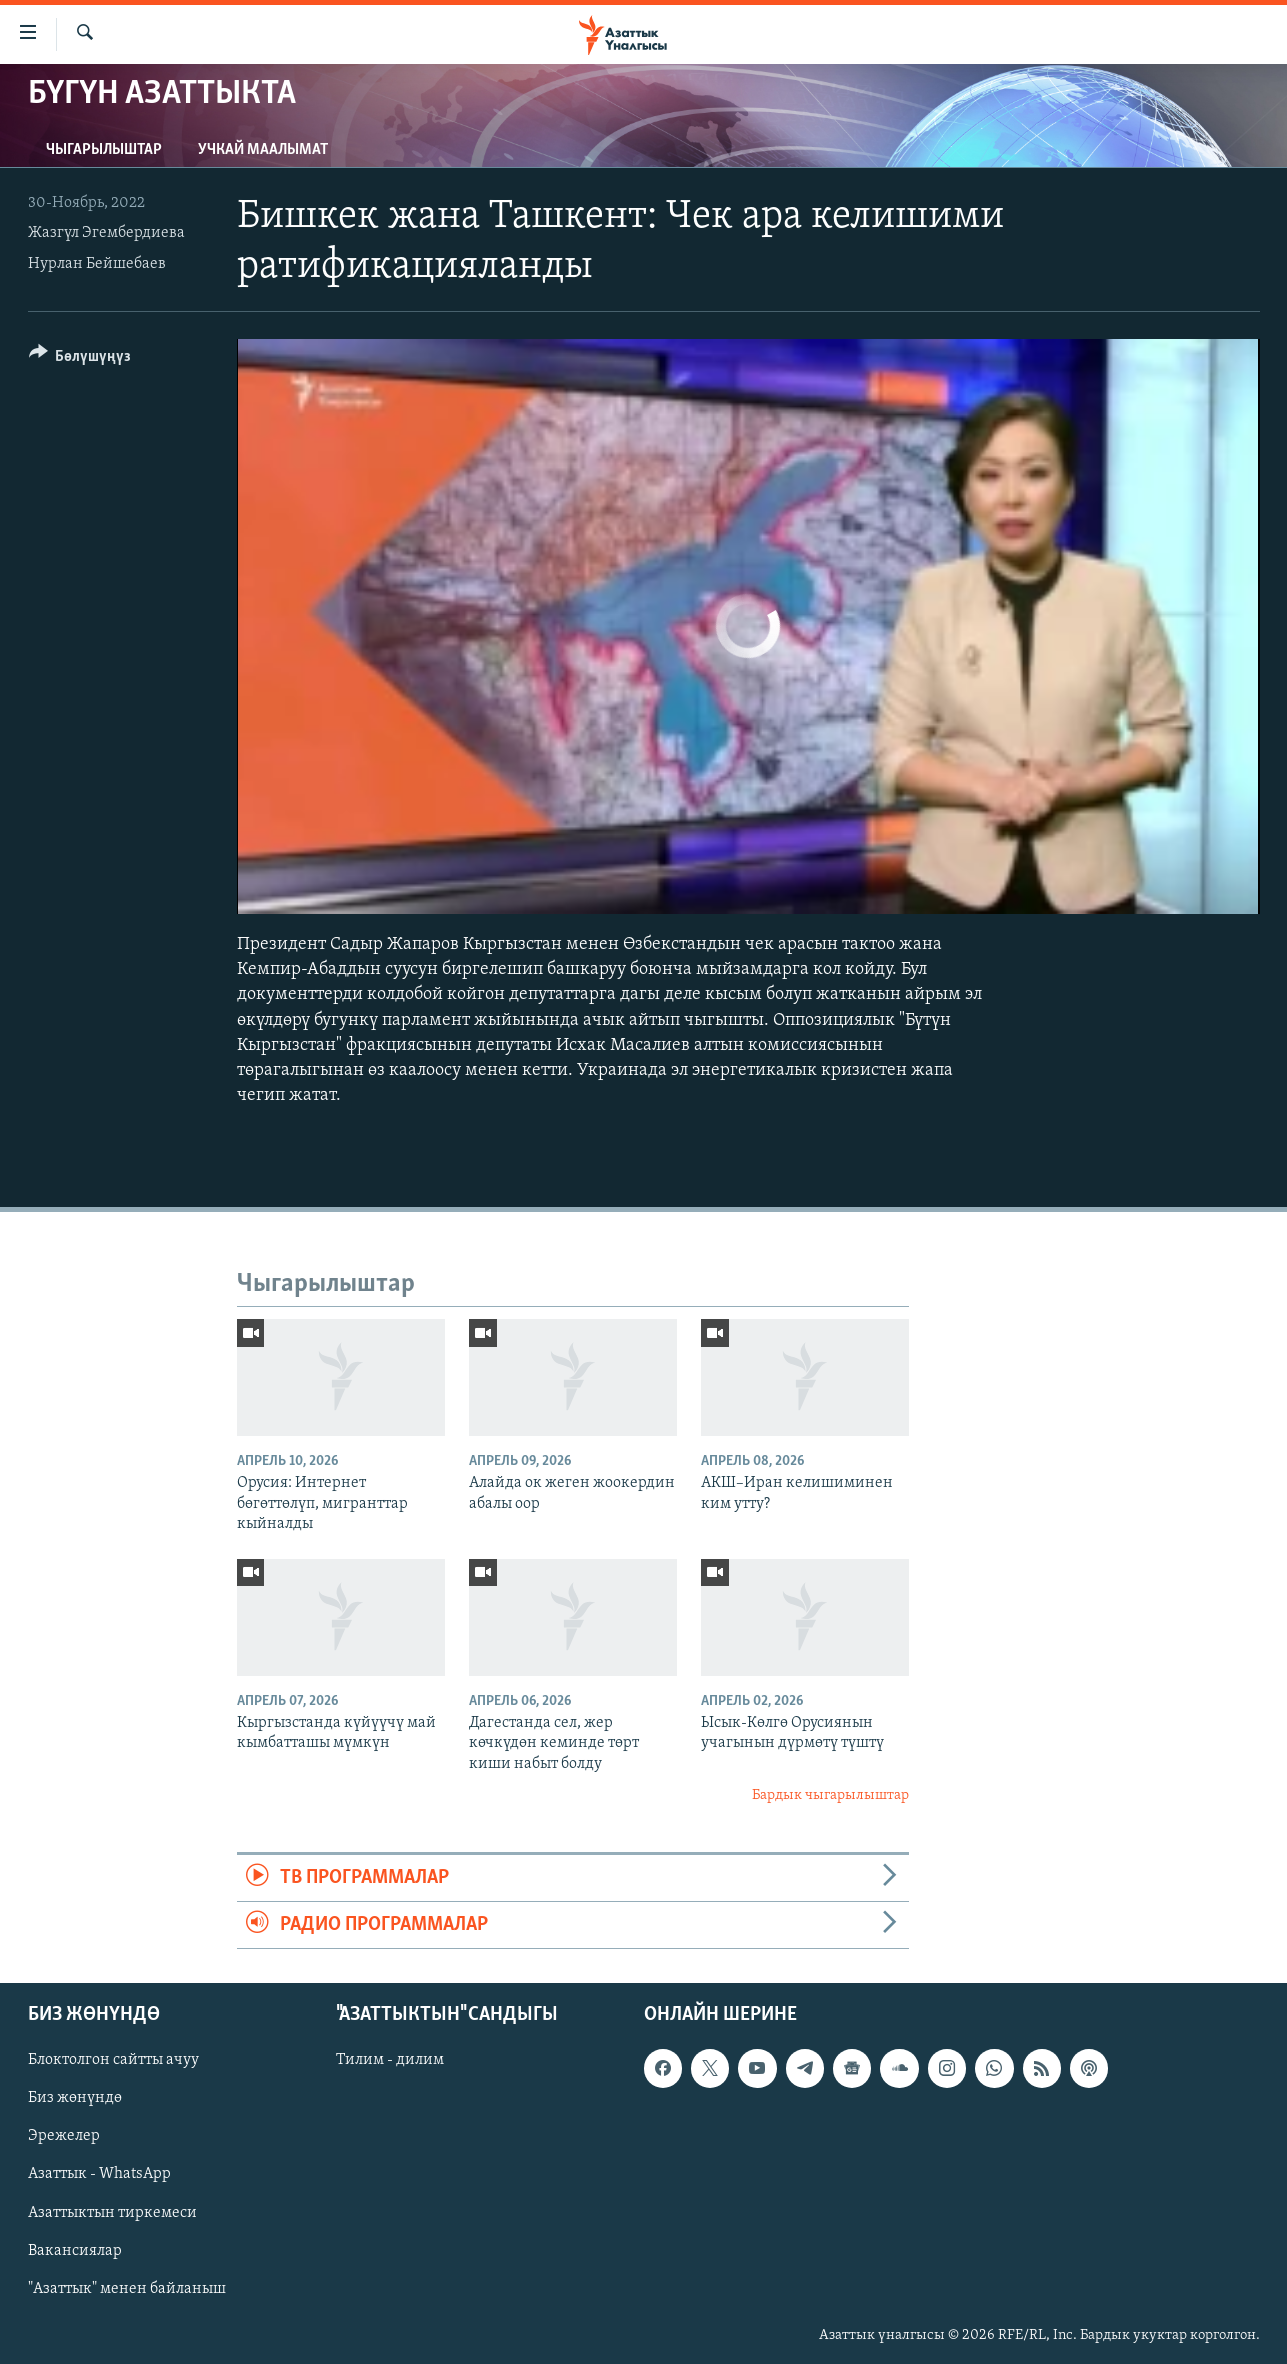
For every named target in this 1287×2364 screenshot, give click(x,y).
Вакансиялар (75, 2251)
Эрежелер (64, 2137)
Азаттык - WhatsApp (99, 2175)
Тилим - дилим (390, 2061)
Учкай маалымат (263, 150)
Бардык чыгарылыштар (830, 1795)
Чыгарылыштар (104, 150)
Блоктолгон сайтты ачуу (113, 2061)
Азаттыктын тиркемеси (112, 2213)
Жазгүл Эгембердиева (106, 233)
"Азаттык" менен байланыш (127, 2289)
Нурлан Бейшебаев (97, 264)
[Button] (80, 359)
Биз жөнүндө (75, 2099)
